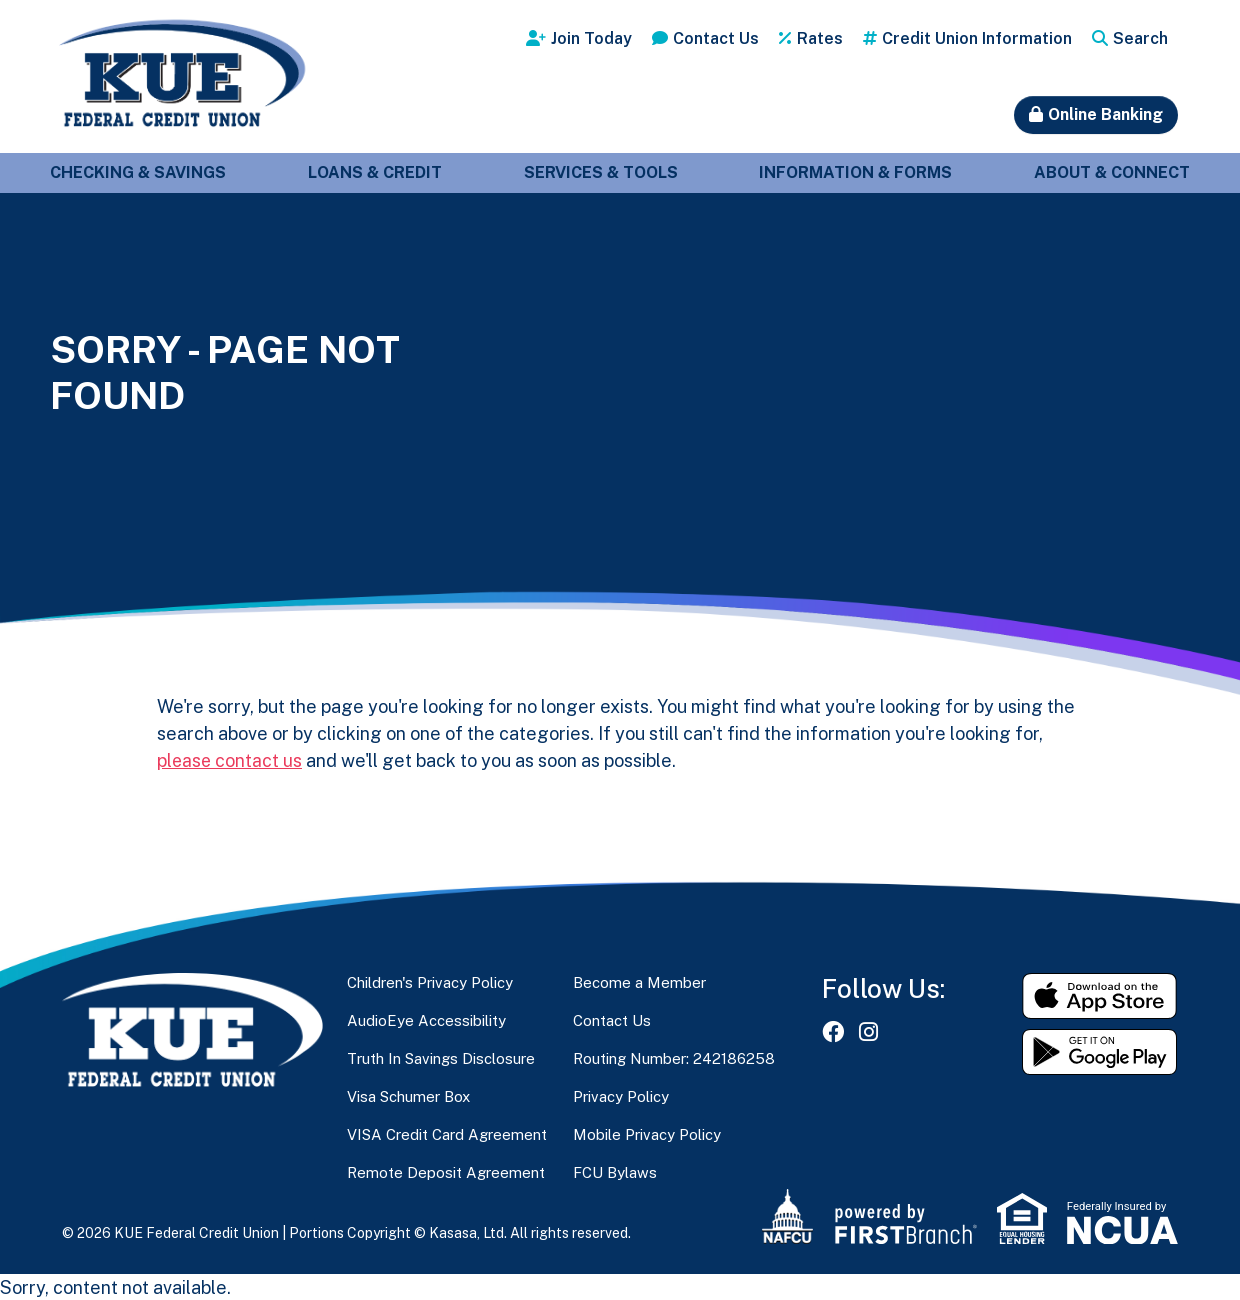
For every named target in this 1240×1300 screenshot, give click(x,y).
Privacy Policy (621, 1095)
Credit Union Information (977, 38)
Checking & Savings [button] (138, 172)
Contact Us (716, 38)
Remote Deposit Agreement (446, 1171)
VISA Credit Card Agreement (447, 1133)
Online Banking (1105, 114)
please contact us (230, 760)
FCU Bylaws (615, 1171)
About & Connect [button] (1112, 172)
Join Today (591, 38)
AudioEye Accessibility (426, 1019)
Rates (820, 38)
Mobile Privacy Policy (647, 1133)
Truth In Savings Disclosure (441, 1057)
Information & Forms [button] (855, 172)
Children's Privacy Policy (430, 981)
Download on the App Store (1100, 995)
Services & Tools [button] (601, 172)
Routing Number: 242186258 (674, 1057)
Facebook (833, 1031)
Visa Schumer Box (408, 1095)
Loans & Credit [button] (375, 172)
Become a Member (639, 981)
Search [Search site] (1140, 38)
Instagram (868, 1031)
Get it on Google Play (1100, 1051)
